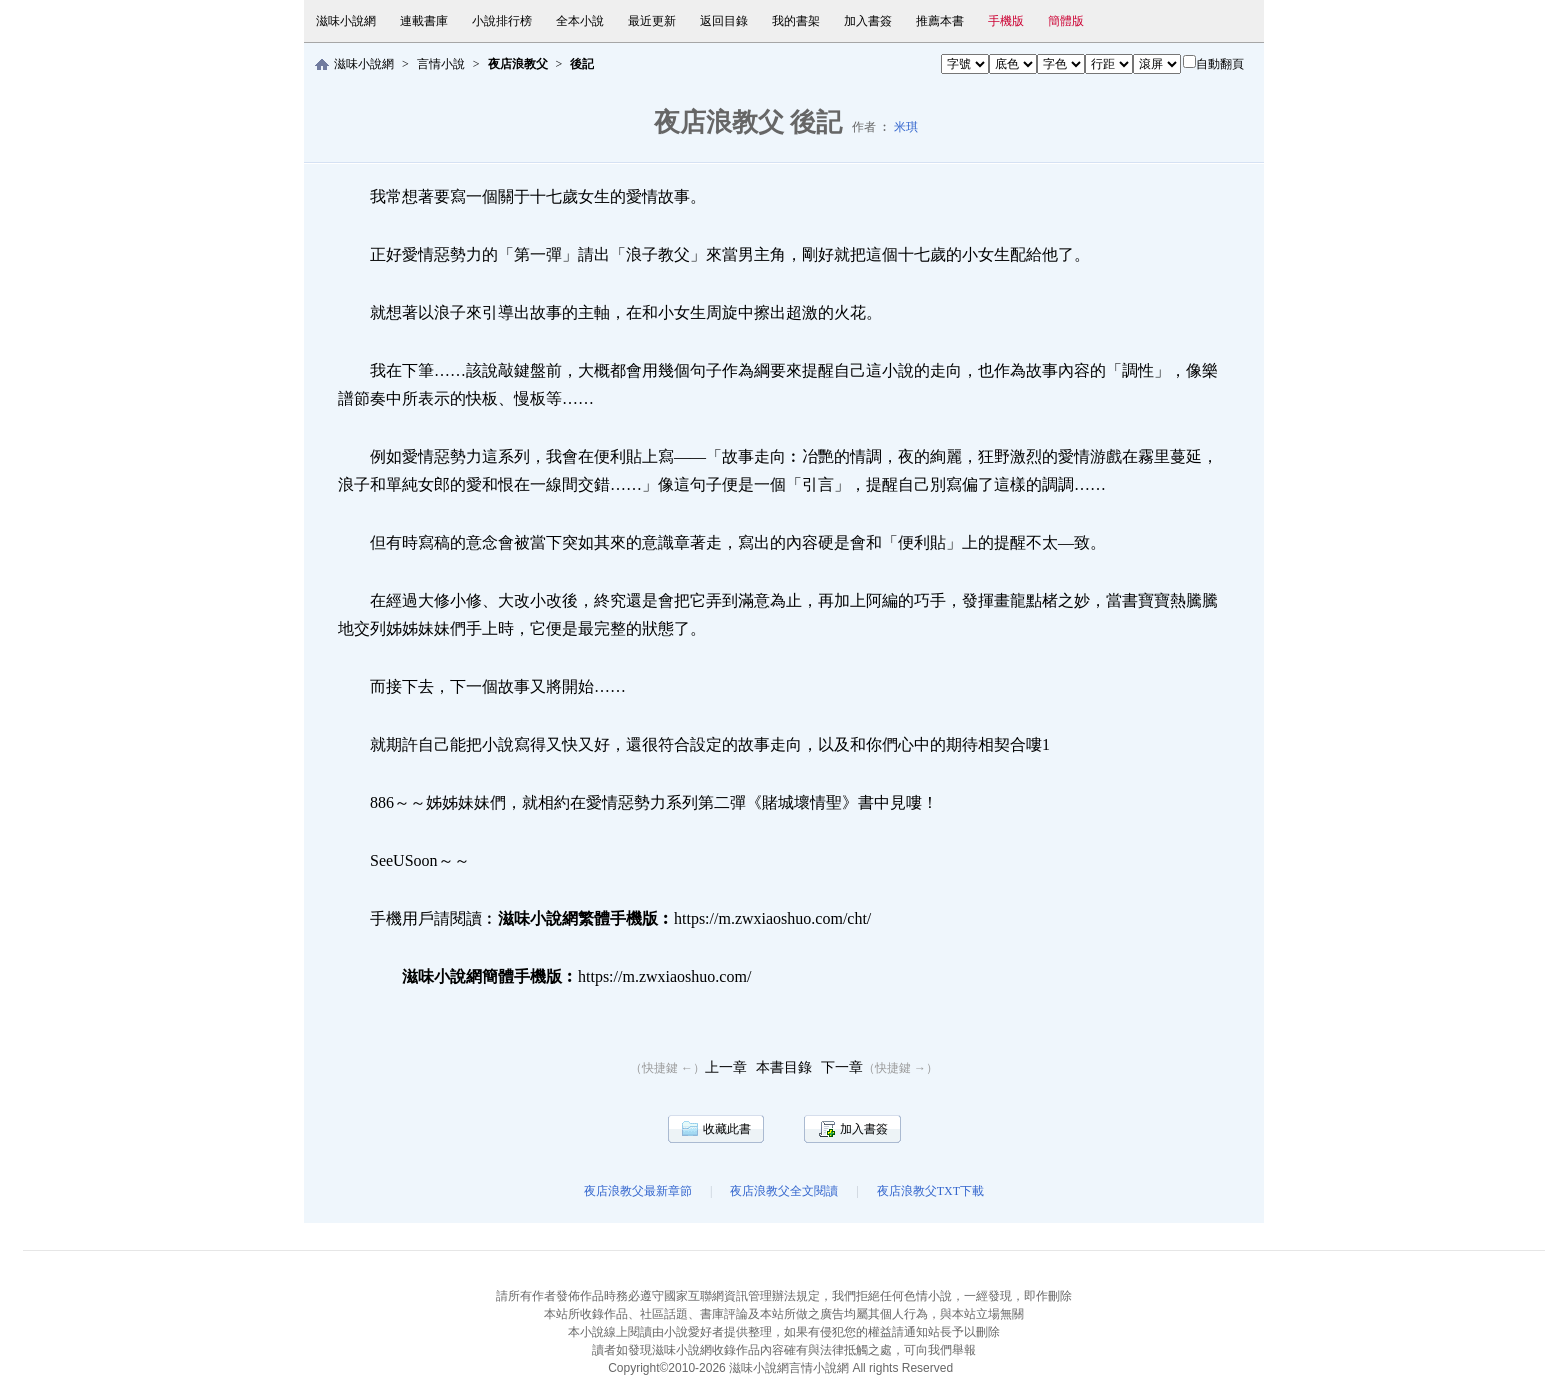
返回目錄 (724, 21)
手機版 (1006, 21)
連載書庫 (424, 21)
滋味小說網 (346, 21)
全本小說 (580, 21)
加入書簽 (868, 21)
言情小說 (441, 64)
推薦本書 (940, 21)
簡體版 (1066, 21)
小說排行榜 (502, 21)
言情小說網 (819, 1368)
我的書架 (796, 21)
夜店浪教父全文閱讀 (784, 1191)
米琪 (906, 127)
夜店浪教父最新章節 (638, 1191)
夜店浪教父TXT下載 (930, 1191)
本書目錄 (784, 1067)
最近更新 (652, 21)
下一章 (842, 1067)
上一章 (726, 1067)
